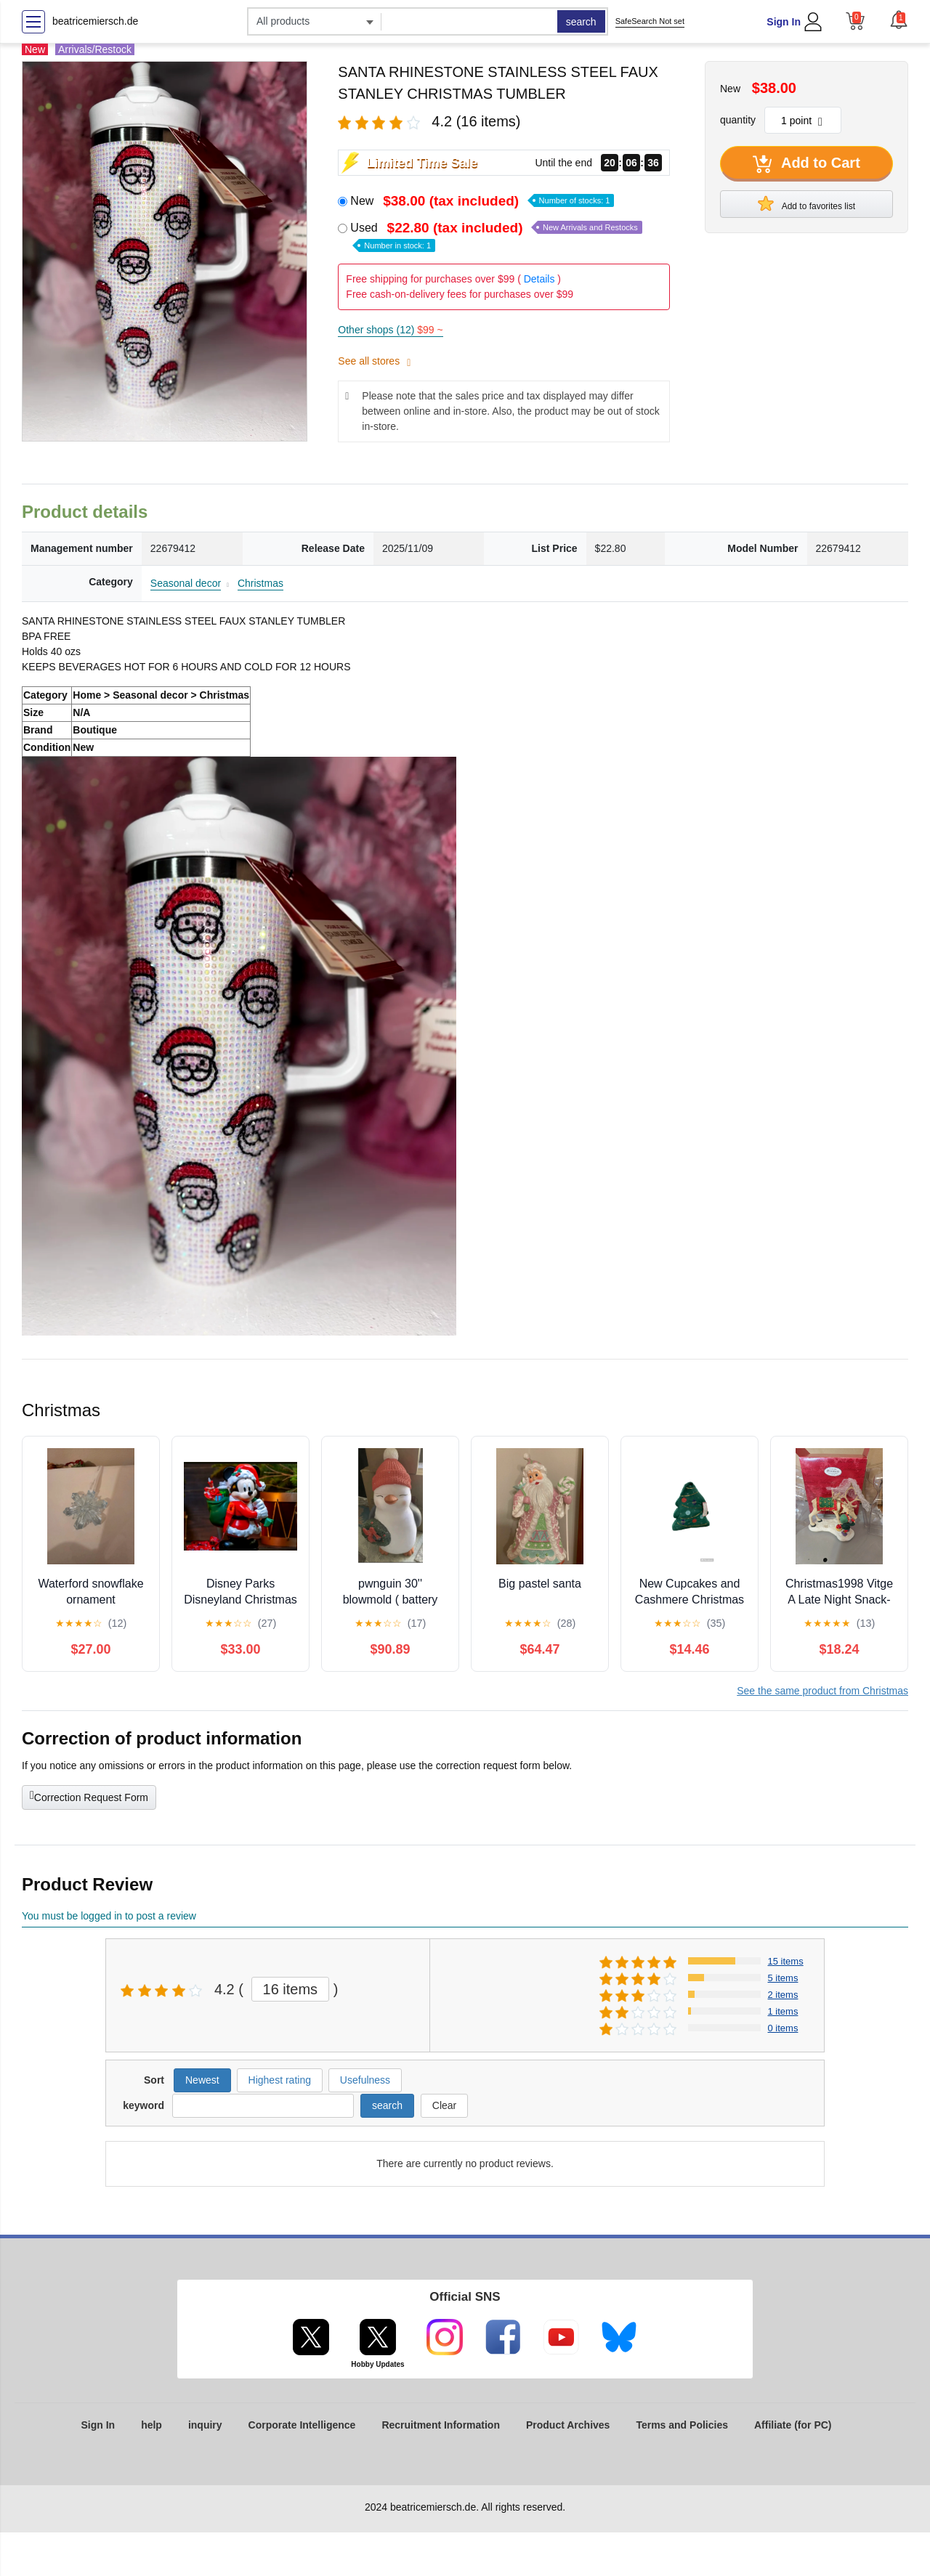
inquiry (205, 2425)
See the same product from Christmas (822, 1691)
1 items (783, 2011)
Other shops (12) (390, 330)
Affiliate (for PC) (793, 2425)
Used (496, 235)
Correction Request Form (89, 1796)
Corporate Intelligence (302, 2425)
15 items (786, 1961)
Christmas (260, 583)
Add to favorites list (806, 203)
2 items (783, 1994)
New (482, 200)
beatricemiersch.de (95, 21)
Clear (444, 2105)
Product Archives (568, 2425)
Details (539, 279)
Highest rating (279, 2080)
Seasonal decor (185, 583)
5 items (783, 1977)
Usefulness (365, 2080)
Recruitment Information (440, 2425)
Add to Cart (806, 164)
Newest (202, 2080)
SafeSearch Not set (649, 21)
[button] (898, 19)
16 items (290, 1989)
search (581, 22)
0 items (783, 2028)
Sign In (784, 22)
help (151, 2425)
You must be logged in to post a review (109, 1916)
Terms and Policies (682, 2425)
